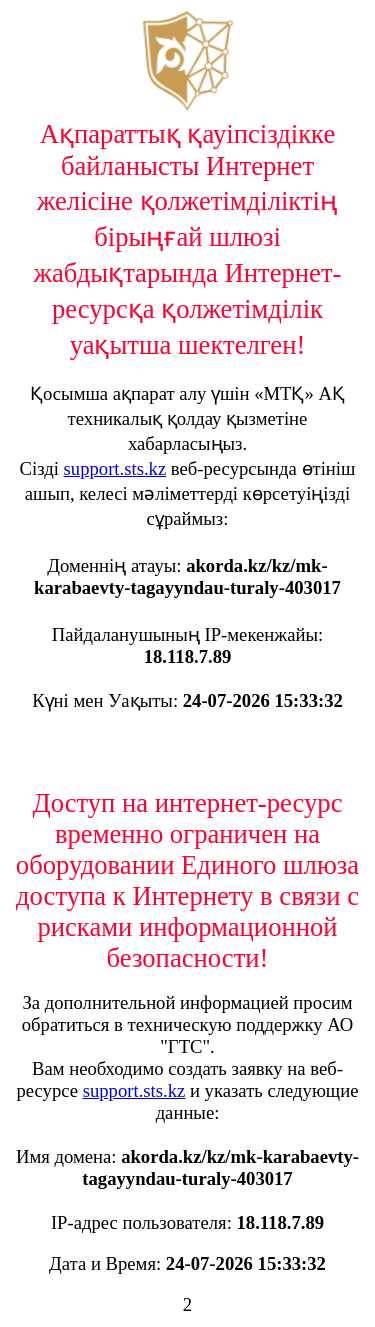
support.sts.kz (115, 468)
